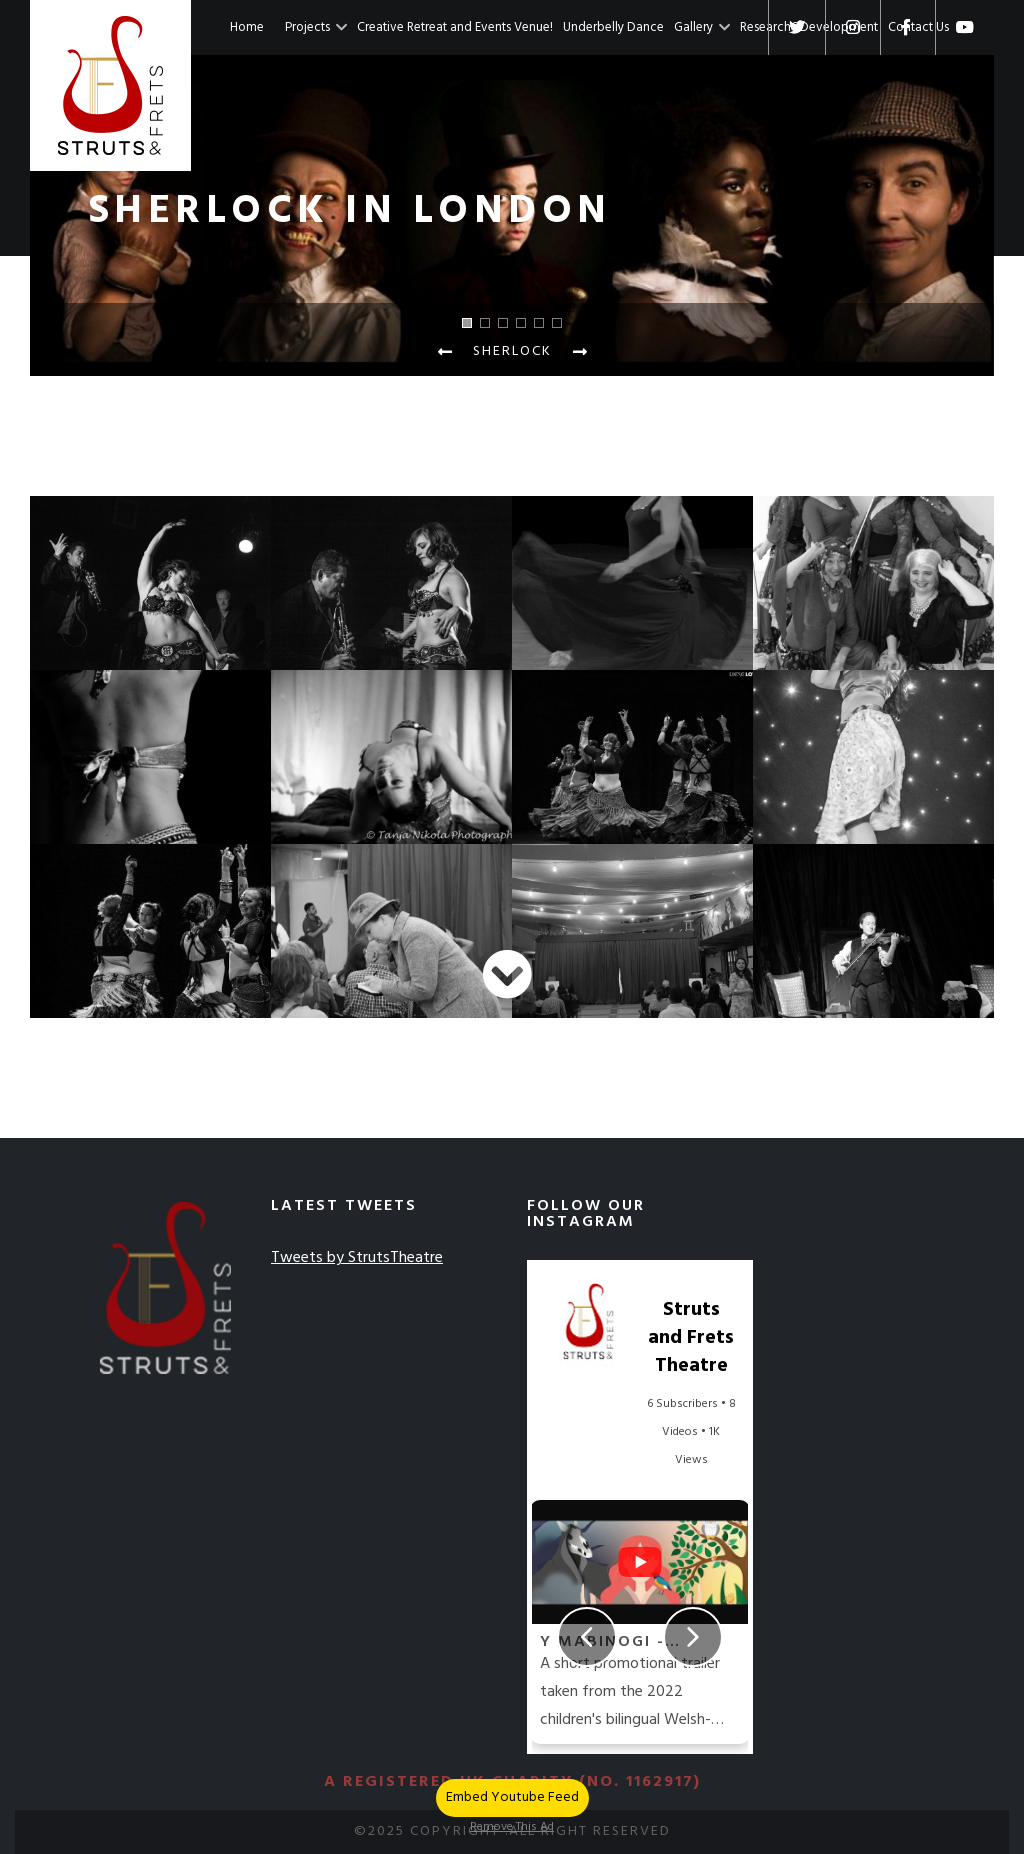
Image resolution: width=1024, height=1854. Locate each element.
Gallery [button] (702, 27)
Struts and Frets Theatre (691, 1338)
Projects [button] (316, 27)
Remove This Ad (512, 1827)
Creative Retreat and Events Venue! (455, 27)
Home (247, 27)
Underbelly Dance (613, 27)
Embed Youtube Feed (512, 1797)
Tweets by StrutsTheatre (357, 1258)
